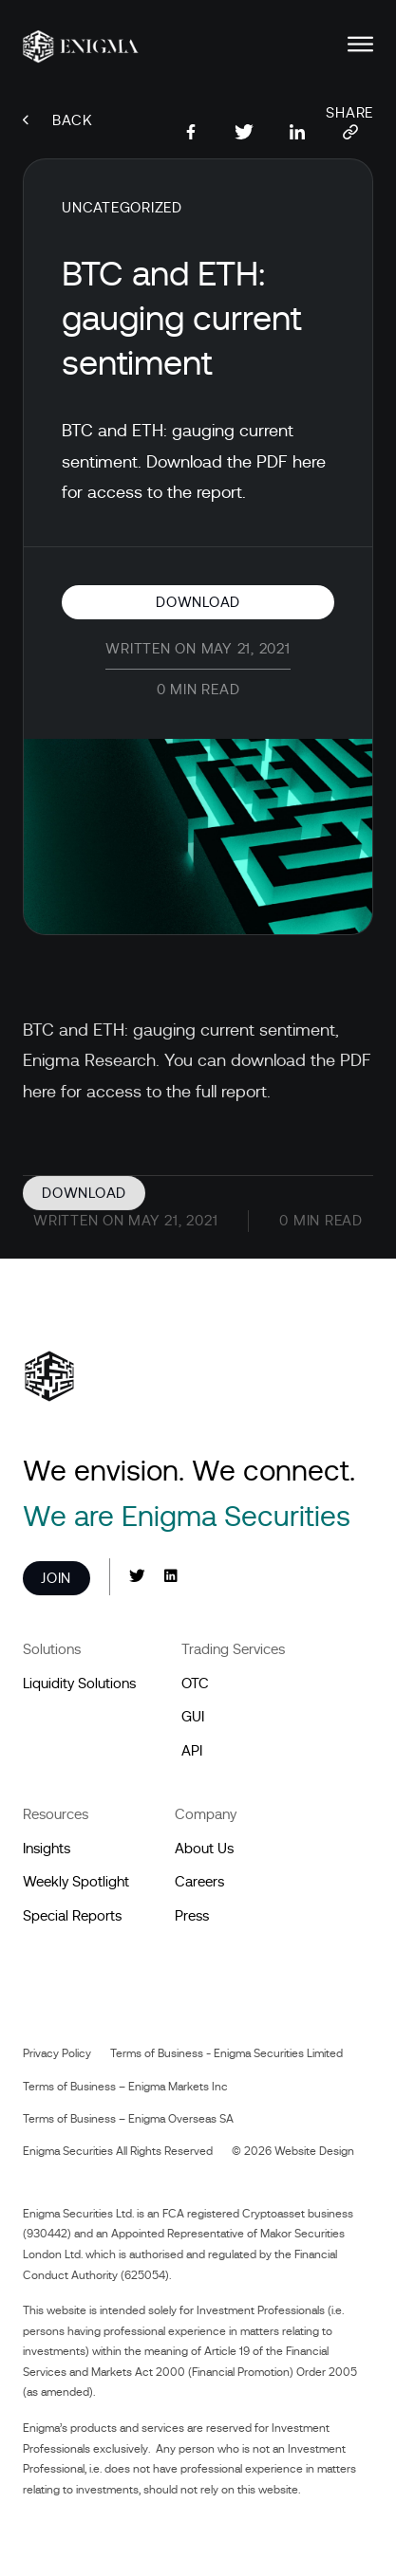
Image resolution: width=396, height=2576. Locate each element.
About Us (204, 1848)
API (191, 1750)
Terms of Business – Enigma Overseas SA (128, 2118)
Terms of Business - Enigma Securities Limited (226, 2053)
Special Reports (72, 1915)
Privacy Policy (57, 2053)
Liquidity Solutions (79, 1683)
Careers (199, 1881)
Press (192, 1915)
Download (198, 602)
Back (58, 120)
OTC (195, 1683)
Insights (46, 1848)
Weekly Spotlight (76, 1881)
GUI (192, 1716)
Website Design (314, 2151)
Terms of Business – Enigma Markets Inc (125, 2086)
